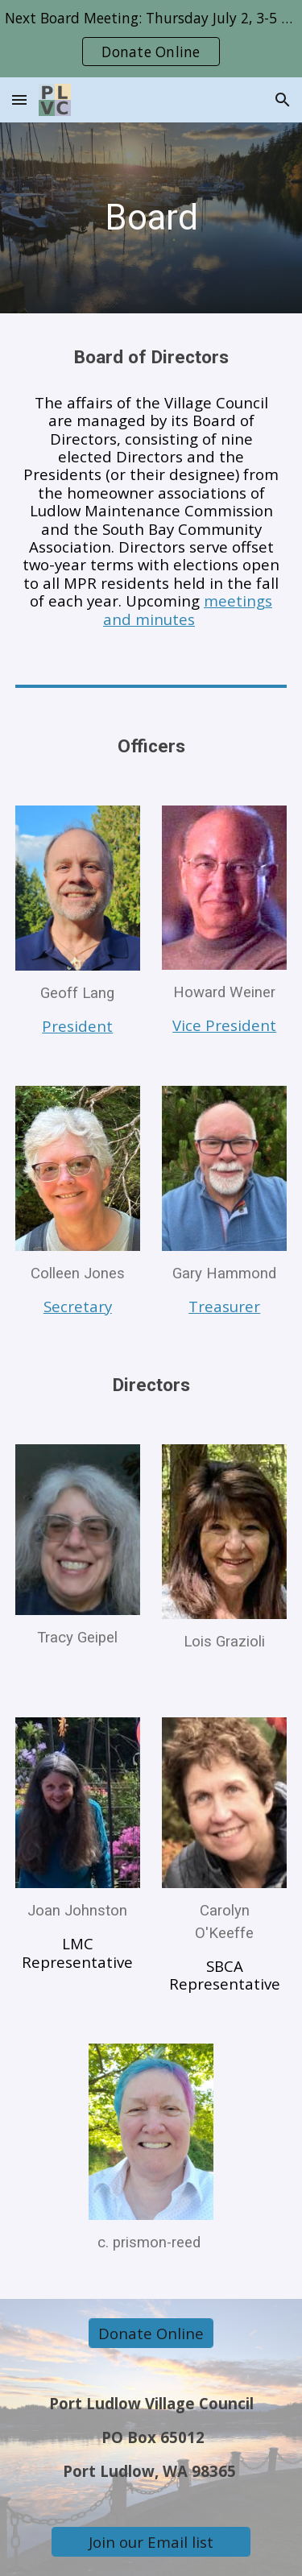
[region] (151, 38)
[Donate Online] (151, 2334)
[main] (151, 218)
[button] (19, 99)
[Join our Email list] (150, 2541)
